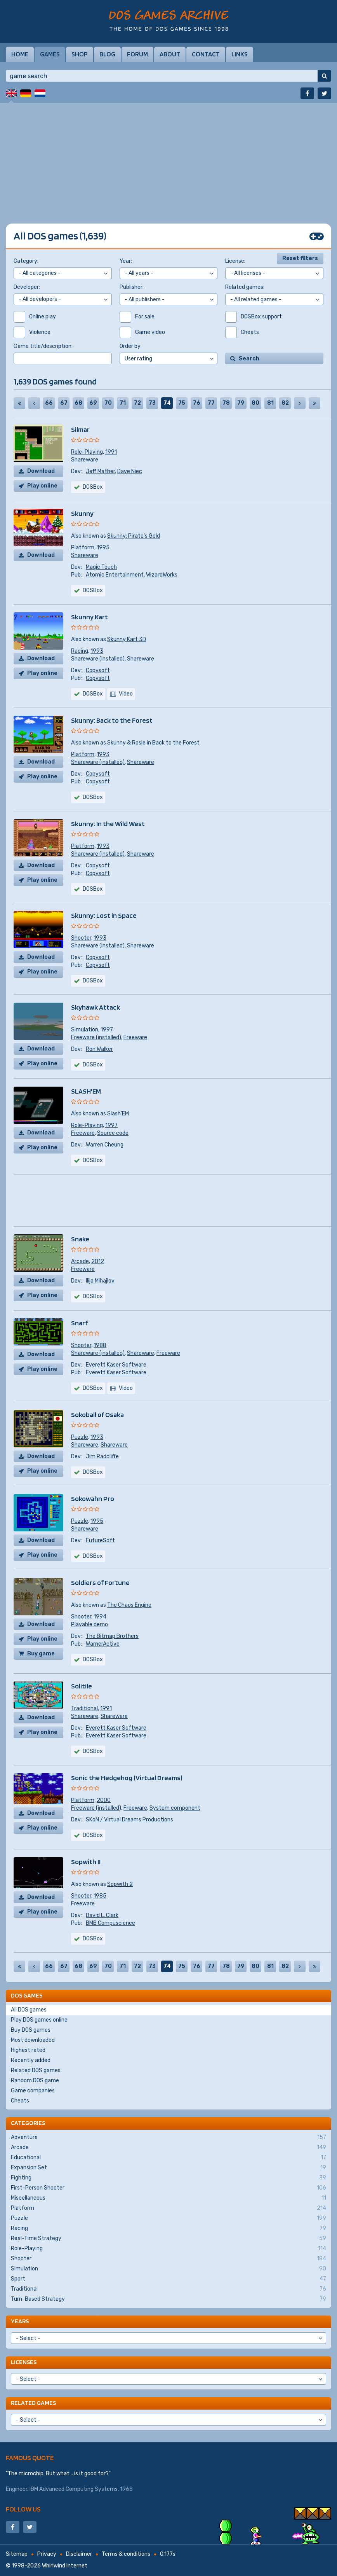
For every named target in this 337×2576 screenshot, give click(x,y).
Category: (26, 261)
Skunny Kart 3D (126, 639)
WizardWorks (161, 574)
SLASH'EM (86, 1091)
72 (137, 403)
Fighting (168, 2178)
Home (19, 54)
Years (20, 2321)
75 (181, 403)
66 (49, 403)
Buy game (41, 1653)
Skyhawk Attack (95, 1007)
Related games (33, 2402)
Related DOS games (36, 2070)
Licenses (23, 2362)
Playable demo (89, 1624)
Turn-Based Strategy (168, 2299)
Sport (168, 2279)
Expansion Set (168, 2168)
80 (255, 403)
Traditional (84, 1708)
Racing (79, 651)
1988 (100, 1345)
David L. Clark (102, 1915)
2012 (97, 1261)
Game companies (33, 2090)
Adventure (168, 2137)
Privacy (46, 2554)
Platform (82, 547)
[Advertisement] (168, 157)
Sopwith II (86, 1862)
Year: (126, 261)
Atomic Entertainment (115, 574)
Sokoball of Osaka (97, 1414)
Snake (80, 1239)
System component (174, 1808)
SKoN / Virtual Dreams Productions (129, 1819)
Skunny (82, 513)
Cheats (20, 2100)
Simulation (84, 1029)
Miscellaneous (168, 2198)
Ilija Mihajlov (100, 1281)
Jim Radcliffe (102, 1456)
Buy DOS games (30, 2030)
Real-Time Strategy (168, 2238)
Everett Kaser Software (116, 1364)
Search (249, 358)
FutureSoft (100, 1540)
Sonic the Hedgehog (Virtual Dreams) (126, 1778)
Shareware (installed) (98, 658)
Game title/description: (43, 346)
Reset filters (300, 258)
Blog (107, 54)
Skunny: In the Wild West (108, 824)
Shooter (81, 938)
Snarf (79, 1323)
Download (41, 471)
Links (239, 54)
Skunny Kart (89, 617)
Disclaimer (79, 2554)
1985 (100, 1896)
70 (108, 403)
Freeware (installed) (96, 1037)
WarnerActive (103, 1644)
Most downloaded (33, 2040)
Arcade (80, 1261)
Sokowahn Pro (92, 1498)
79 (241, 403)
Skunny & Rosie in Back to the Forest (153, 742)
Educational (168, 2158)
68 (78, 403)
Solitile (81, 1686)
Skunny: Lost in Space (104, 915)
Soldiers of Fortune (100, 1582)
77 (211, 403)
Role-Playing (87, 452)
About (170, 54)
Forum (137, 54)
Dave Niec (129, 471)
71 (123, 403)
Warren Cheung (104, 1144)
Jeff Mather (100, 471)
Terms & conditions (126, 2554)
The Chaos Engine (129, 1605)
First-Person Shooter (168, 2188)
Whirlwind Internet (64, 2565)
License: (235, 261)
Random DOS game (35, 2080)
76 (196, 403)
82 (285, 403)
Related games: (244, 287)
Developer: (27, 287)
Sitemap (17, 2554)
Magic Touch (101, 567)
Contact (206, 54)
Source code (113, 1133)
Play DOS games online (39, 2020)
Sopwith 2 (120, 1884)
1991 (111, 452)
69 (93, 403)
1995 (103, 547)
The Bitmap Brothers (112, 1636)
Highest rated (28, 2050)
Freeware (135, 1037)
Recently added (30, 2060)
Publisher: (132, 287)
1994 (100, 1616)
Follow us (23, 2509)
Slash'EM (118, 1113)
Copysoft (98, 670)
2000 (104, 1800)
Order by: (131, 346)
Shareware (84, 459)
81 (270, 403)
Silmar (80, 429)
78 (226, 403)
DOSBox (93, 693)
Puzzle (79, 1437)
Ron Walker (99, 1049)
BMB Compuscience (110, 1923)
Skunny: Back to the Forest (112, 720)
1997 (107, 1029)
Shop (79, 54)
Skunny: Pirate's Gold (133, 536)
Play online (42, 485)
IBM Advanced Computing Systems (74, 2489)
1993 (96, 651)
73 (152, 403)
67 (64, 403)
